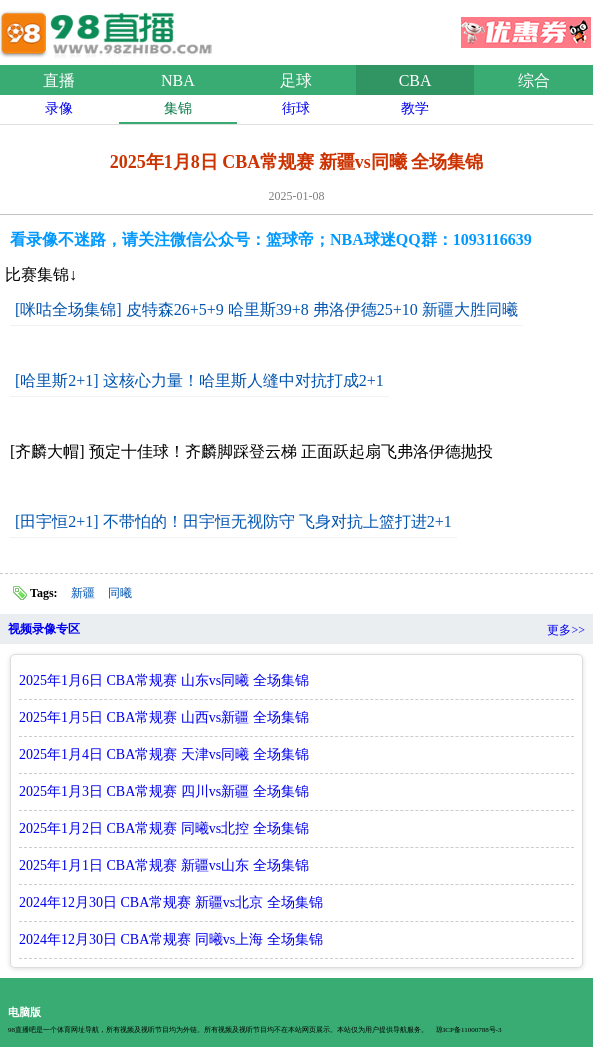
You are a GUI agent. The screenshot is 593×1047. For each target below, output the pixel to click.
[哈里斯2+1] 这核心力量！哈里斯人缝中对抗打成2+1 (199, 380)
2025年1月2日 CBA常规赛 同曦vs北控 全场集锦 (164, 828)
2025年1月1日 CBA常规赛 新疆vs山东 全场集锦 (164, 865)
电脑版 (24, 1012)
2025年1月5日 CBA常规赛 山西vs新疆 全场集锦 (164, 717)
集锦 (178, 108)
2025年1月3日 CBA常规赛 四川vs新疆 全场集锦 (164, 791)
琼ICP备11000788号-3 (468, 1030)
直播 (59, 80)
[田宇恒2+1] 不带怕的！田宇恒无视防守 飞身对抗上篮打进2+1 (233, 521)
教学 (415, 108)
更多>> (566, 630)
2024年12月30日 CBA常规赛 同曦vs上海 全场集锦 (171, 939)
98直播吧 (110, 29)
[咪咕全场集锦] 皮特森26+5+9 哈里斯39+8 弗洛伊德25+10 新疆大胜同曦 (266, 309)
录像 (59, 108)
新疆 (83, 593)
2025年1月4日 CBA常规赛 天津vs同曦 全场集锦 (164, 754)
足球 (296, 80)
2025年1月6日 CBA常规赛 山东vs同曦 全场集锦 (164, 680)
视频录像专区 (44, 629)
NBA (178, 80)
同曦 (120, 593)
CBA (415, 80)
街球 (296, 108)
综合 (534, 80)
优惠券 (526, 26)
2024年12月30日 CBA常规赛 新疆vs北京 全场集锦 (171, 902)
